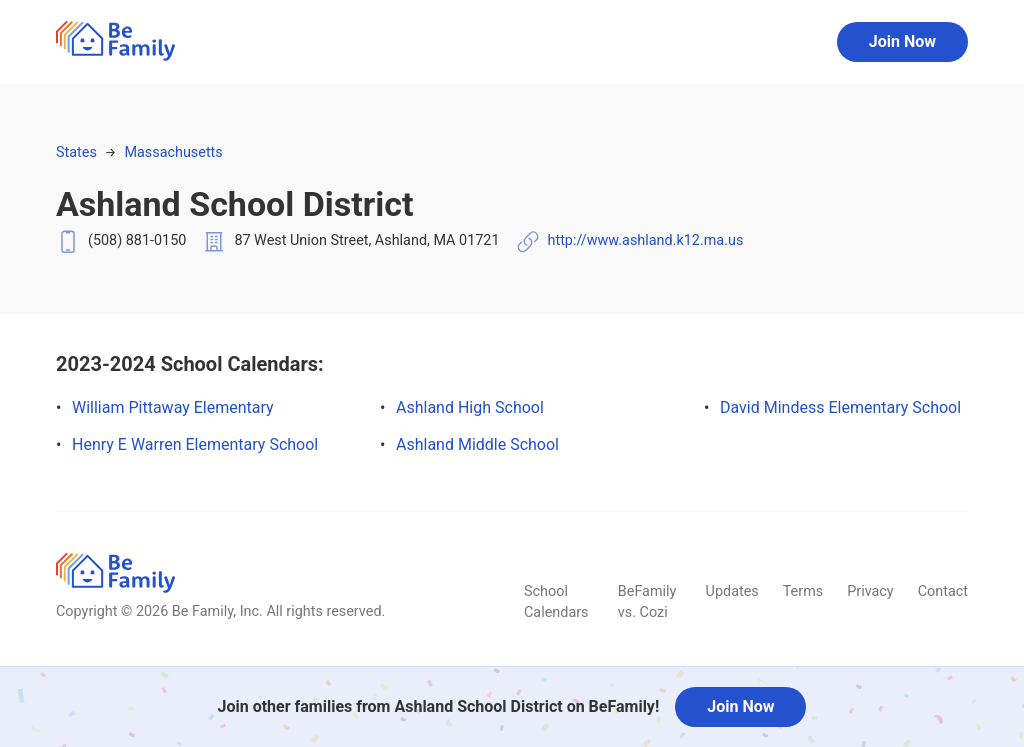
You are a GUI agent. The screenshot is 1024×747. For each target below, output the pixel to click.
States (76, 152)
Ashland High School (470, 407)
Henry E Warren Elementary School (195, 444)
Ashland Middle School (477, 444)
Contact (943, 591)
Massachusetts (173, 152)
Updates (732, 591)
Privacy (870, 591)
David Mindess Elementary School (840, 407)
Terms (803, 591)
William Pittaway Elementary (173, 407)
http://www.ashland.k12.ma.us (646, 240)
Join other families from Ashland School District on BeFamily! (439, 706)
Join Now (902, 41)
